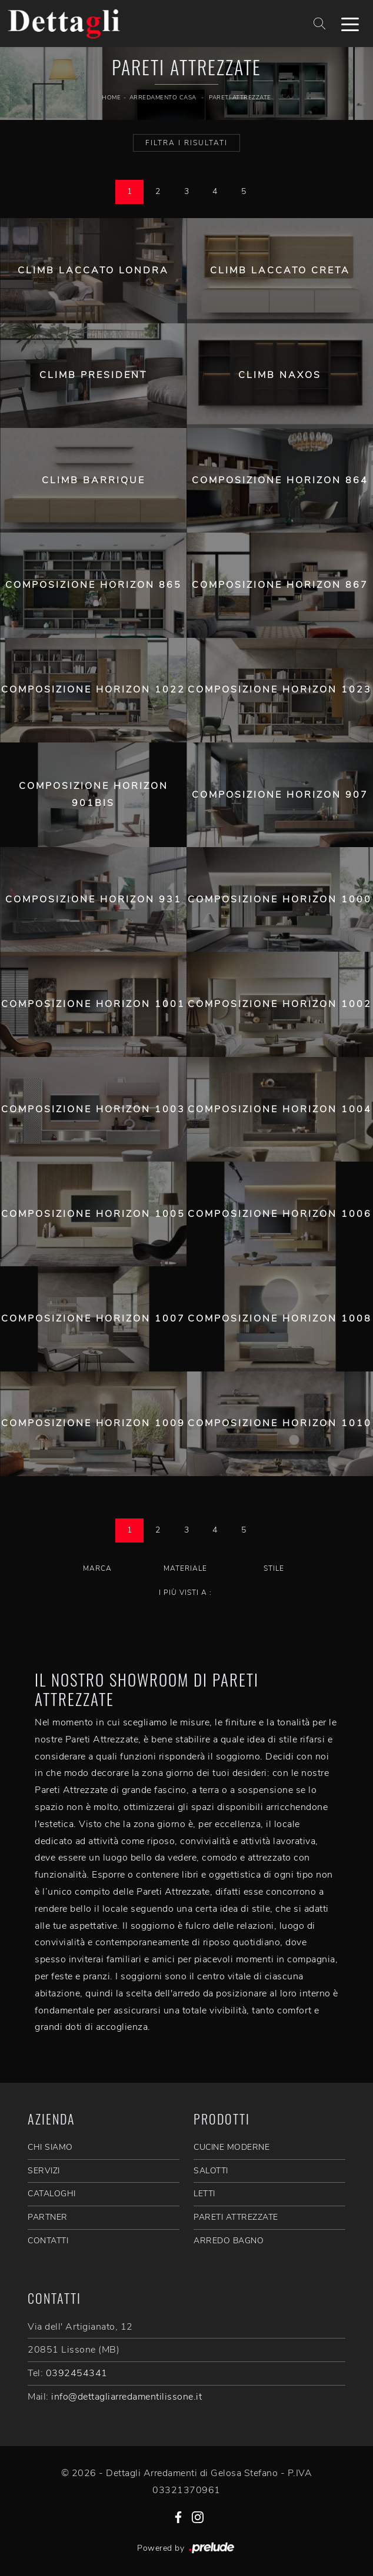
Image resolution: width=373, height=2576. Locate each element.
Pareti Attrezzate (240, 97)
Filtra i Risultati (186, 143)
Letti (204, 2193)
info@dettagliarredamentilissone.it (126, 2396)
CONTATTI (48, 2240)
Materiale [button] (185, 1568)
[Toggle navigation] (350, 23)
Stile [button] (274, 1568)
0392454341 (77, 2373)
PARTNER (48, 2217)
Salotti (211, 2170)
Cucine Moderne (231, 2147)
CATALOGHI (52, 2193)
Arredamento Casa (163, 97)
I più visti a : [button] (185, 1592)
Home (111, 97)
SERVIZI (44, 2170)
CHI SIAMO (50, 2147)
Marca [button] (97, 1568)
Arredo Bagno (229, 2240)
